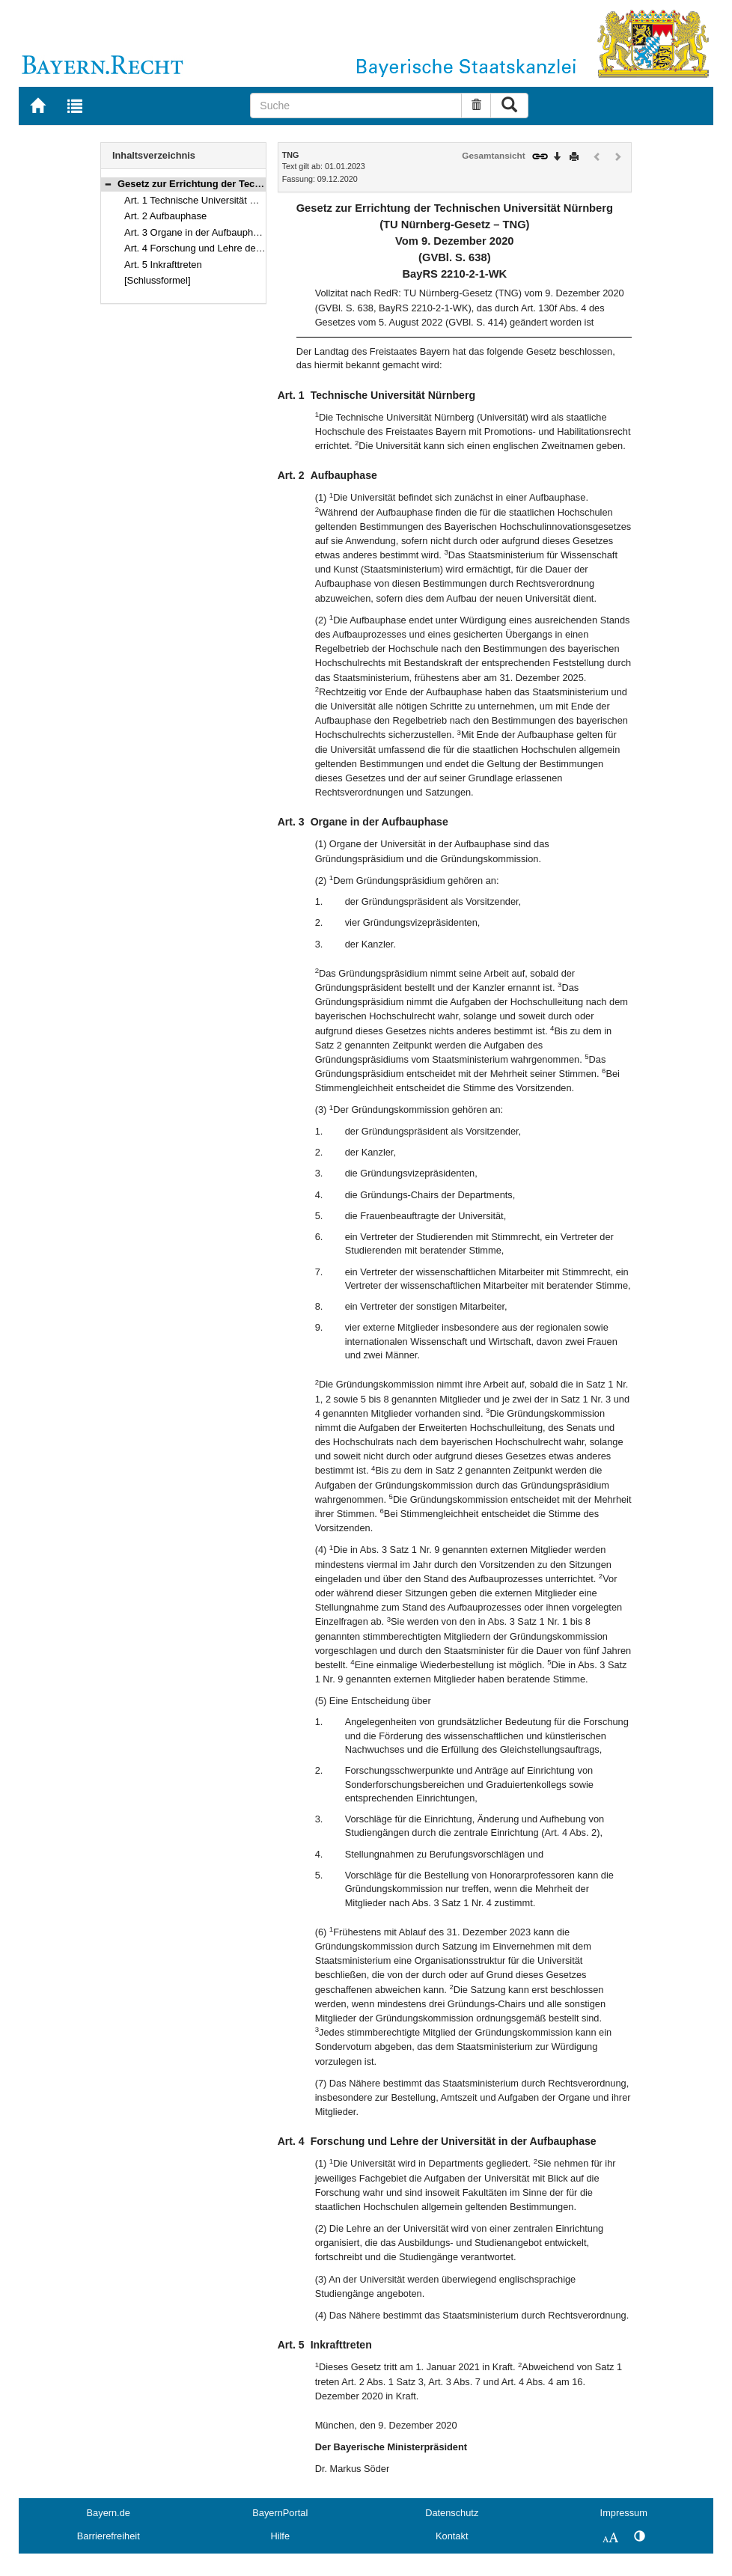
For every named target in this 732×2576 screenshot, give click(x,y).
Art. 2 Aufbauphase (165, 216)
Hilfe (280, 2536)
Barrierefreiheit (108, 2536)
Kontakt (452, 2536)
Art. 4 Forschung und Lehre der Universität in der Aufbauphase (259, 248)
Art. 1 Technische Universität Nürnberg (207, 200)
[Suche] (356, 105)
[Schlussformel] (157, 280)
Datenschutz (451, 2512)
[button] (108, 183)
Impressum (623, 2512)
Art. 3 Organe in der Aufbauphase (196, 232)
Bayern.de (108, 2512)
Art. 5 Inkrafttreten (163, 264)
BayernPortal (280, 2512)
